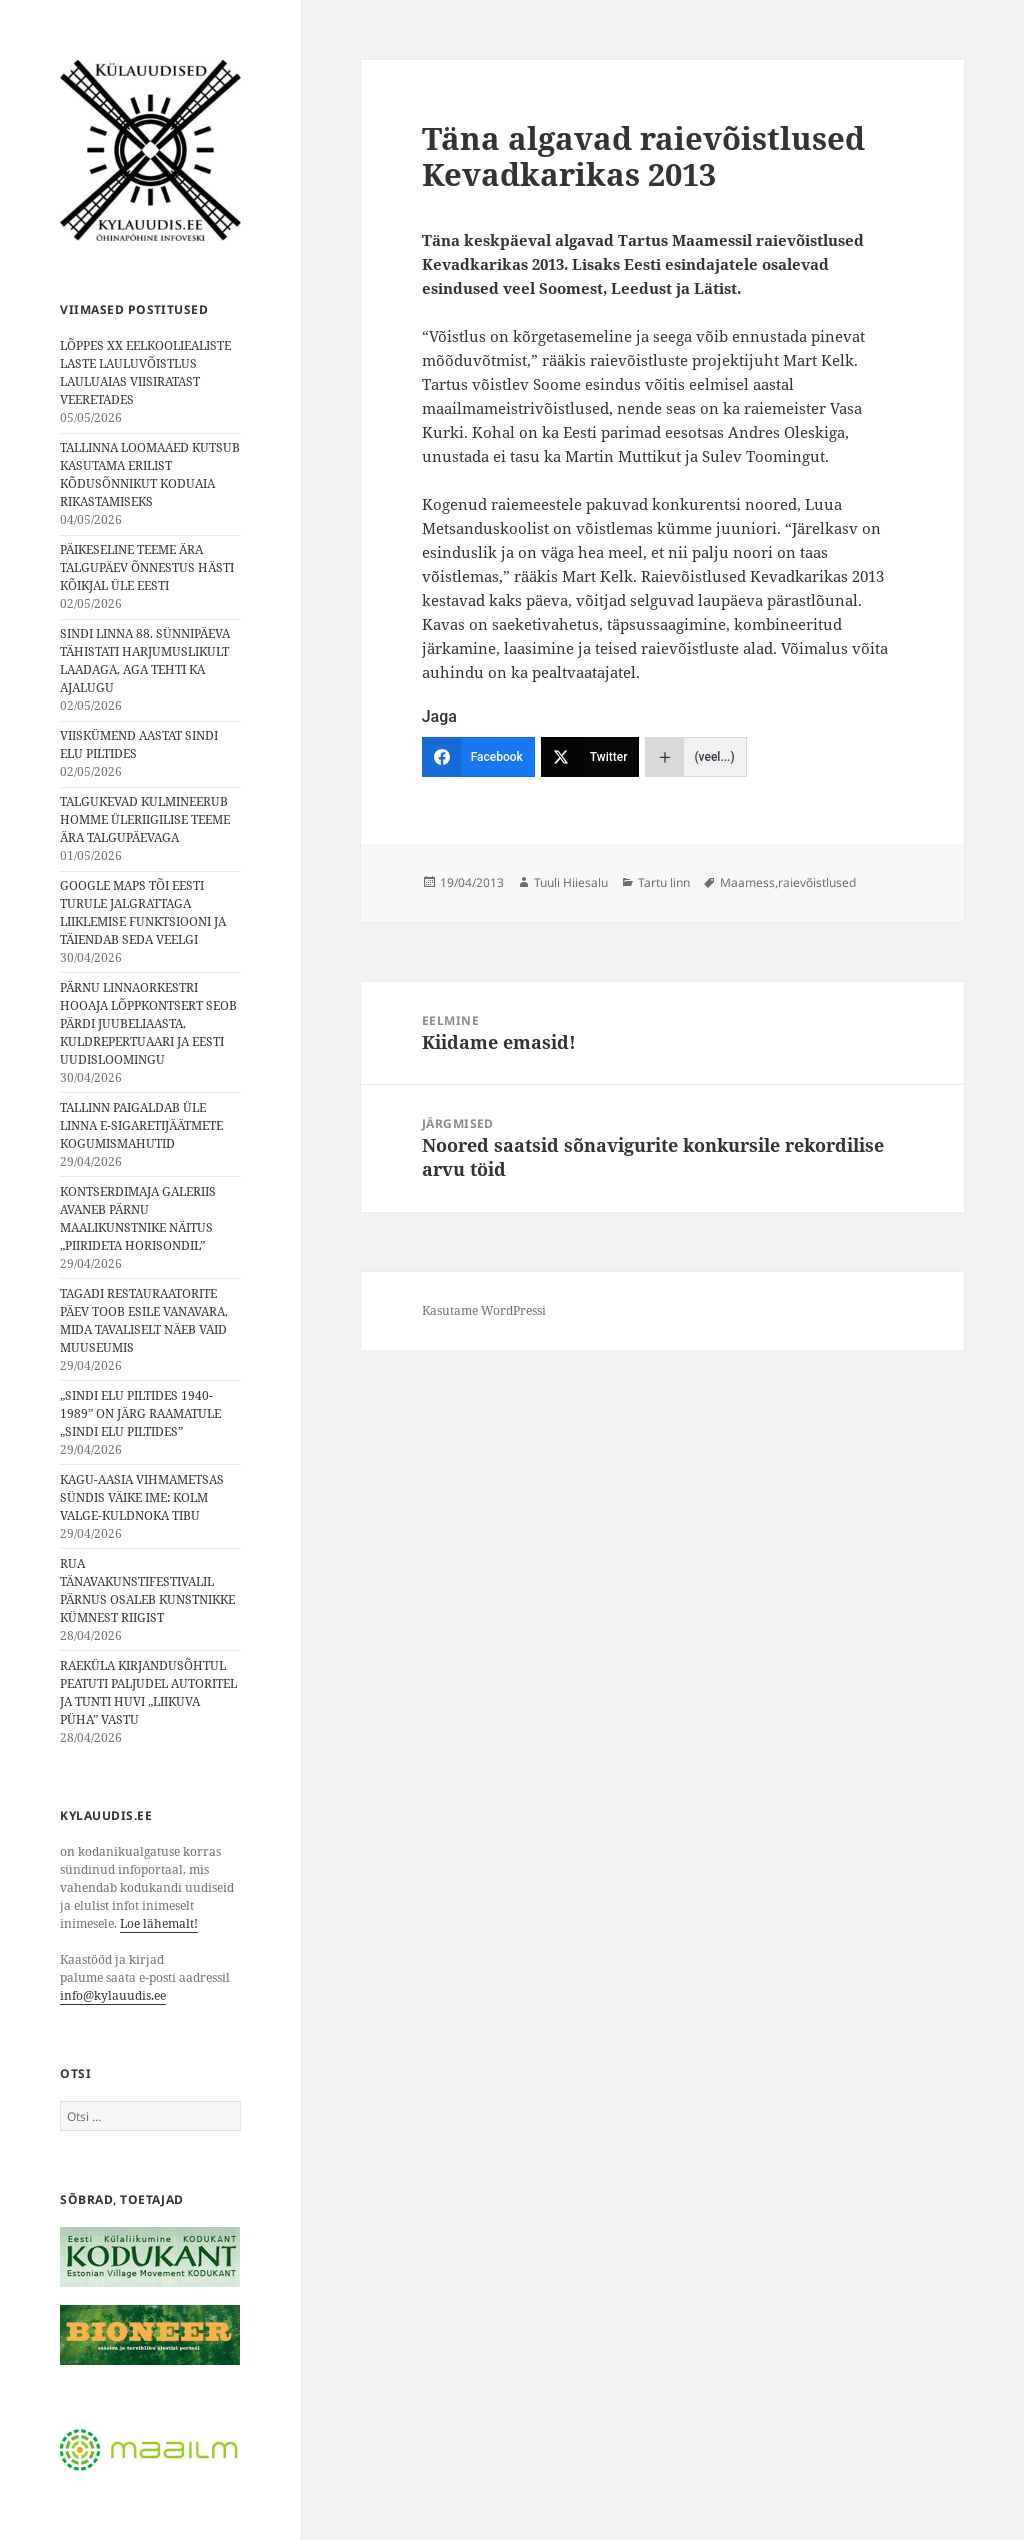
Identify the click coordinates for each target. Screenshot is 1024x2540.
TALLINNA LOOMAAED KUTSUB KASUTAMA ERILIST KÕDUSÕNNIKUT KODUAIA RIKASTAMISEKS (150, 474)
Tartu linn (664, 882)
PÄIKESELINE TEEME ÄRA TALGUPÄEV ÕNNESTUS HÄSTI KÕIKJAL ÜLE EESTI (147, 567)
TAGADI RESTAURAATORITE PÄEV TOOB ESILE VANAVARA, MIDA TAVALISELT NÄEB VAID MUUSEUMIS (144, 1320)
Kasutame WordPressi (484, 1310)
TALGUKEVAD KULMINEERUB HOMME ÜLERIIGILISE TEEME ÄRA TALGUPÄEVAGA (145, 819)
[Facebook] (478, 757)
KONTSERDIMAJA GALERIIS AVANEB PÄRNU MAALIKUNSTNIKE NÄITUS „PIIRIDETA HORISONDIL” (138, 1218)
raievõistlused (817, 882)
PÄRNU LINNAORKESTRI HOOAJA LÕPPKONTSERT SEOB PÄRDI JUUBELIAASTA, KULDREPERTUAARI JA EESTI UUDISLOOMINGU (148, 1023)
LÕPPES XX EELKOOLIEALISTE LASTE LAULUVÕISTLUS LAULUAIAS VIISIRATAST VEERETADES (145, 372)
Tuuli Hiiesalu (571, 882)
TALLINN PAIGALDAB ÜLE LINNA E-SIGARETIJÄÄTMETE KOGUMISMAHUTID (141, 1125)
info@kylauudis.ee (113, 1995)
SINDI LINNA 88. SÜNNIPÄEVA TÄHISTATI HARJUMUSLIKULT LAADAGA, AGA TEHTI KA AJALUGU (145, 660)
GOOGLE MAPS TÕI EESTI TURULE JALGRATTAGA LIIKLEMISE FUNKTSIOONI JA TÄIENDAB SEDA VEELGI (143, 912)
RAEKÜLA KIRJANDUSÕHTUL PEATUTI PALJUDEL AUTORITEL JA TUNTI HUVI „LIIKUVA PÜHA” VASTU (148, 1692)
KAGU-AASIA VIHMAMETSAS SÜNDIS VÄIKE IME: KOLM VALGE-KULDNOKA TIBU (142, 1497)
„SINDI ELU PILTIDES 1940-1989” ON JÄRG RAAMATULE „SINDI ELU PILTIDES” (140, 1413)
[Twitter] (590, 757)
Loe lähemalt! (159, 1923)
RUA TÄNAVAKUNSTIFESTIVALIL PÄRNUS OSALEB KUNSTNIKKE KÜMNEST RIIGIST (147, 1590)
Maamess (747, 882)
